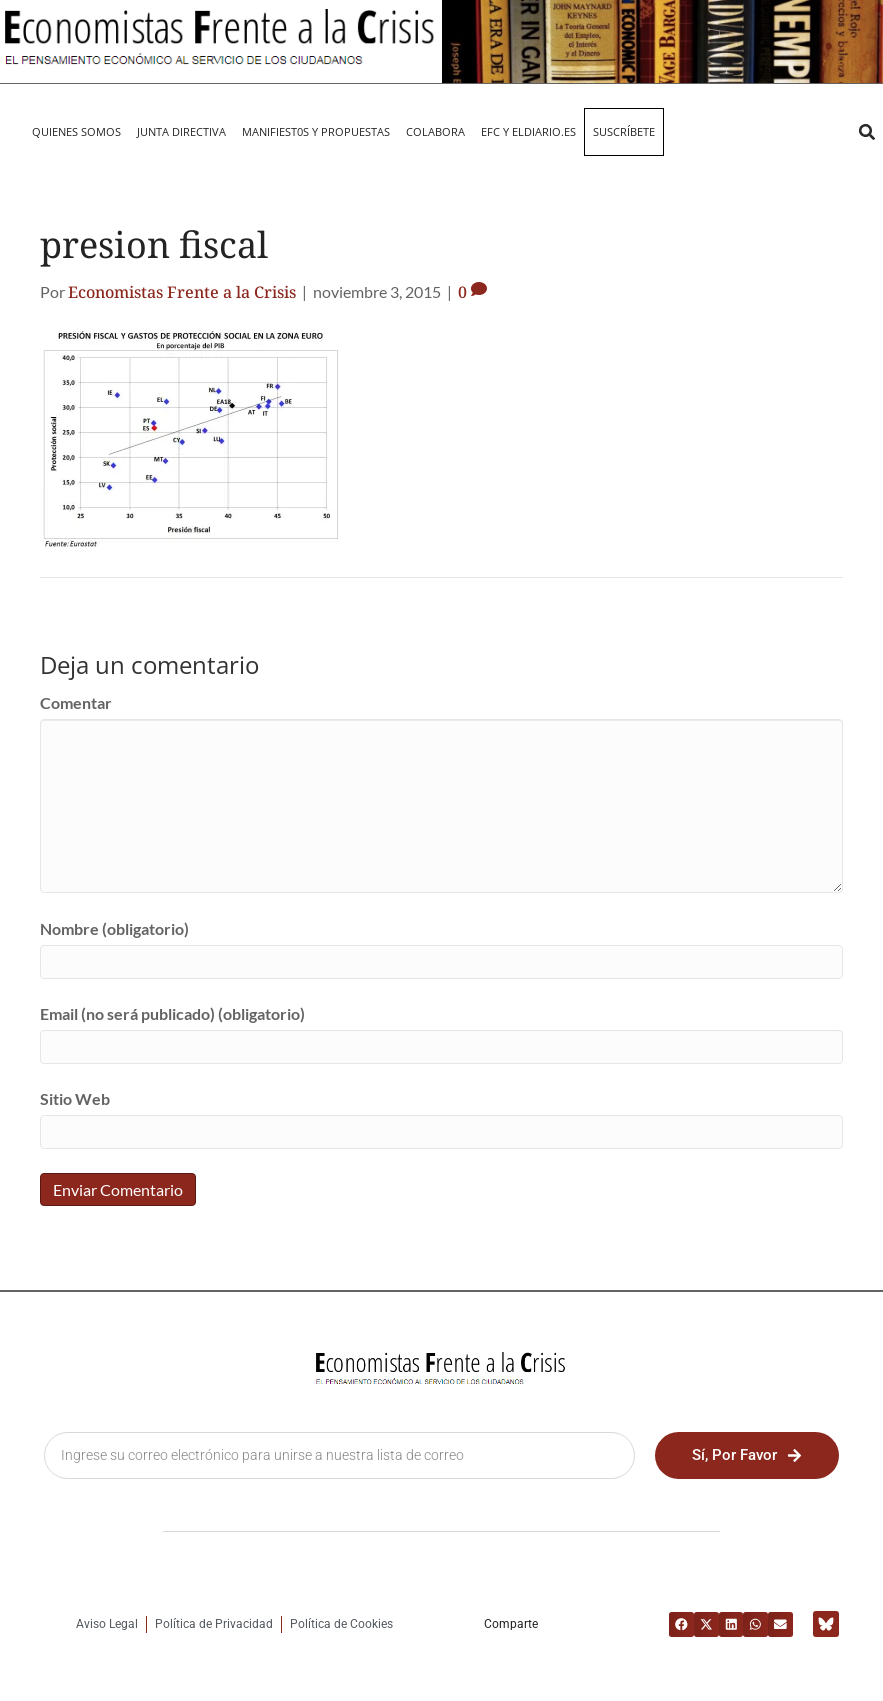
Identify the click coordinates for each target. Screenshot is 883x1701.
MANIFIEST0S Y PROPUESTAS (316, 131)
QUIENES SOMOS (76, 131)
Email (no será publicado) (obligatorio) (172, 1013)
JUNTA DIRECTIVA (181, 131)
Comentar (76, 702)
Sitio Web (75, 1098)
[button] (866, 132)
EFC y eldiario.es (528, 131)
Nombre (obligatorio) (114, 928)
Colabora (435, 131)
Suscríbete (624, 131)
